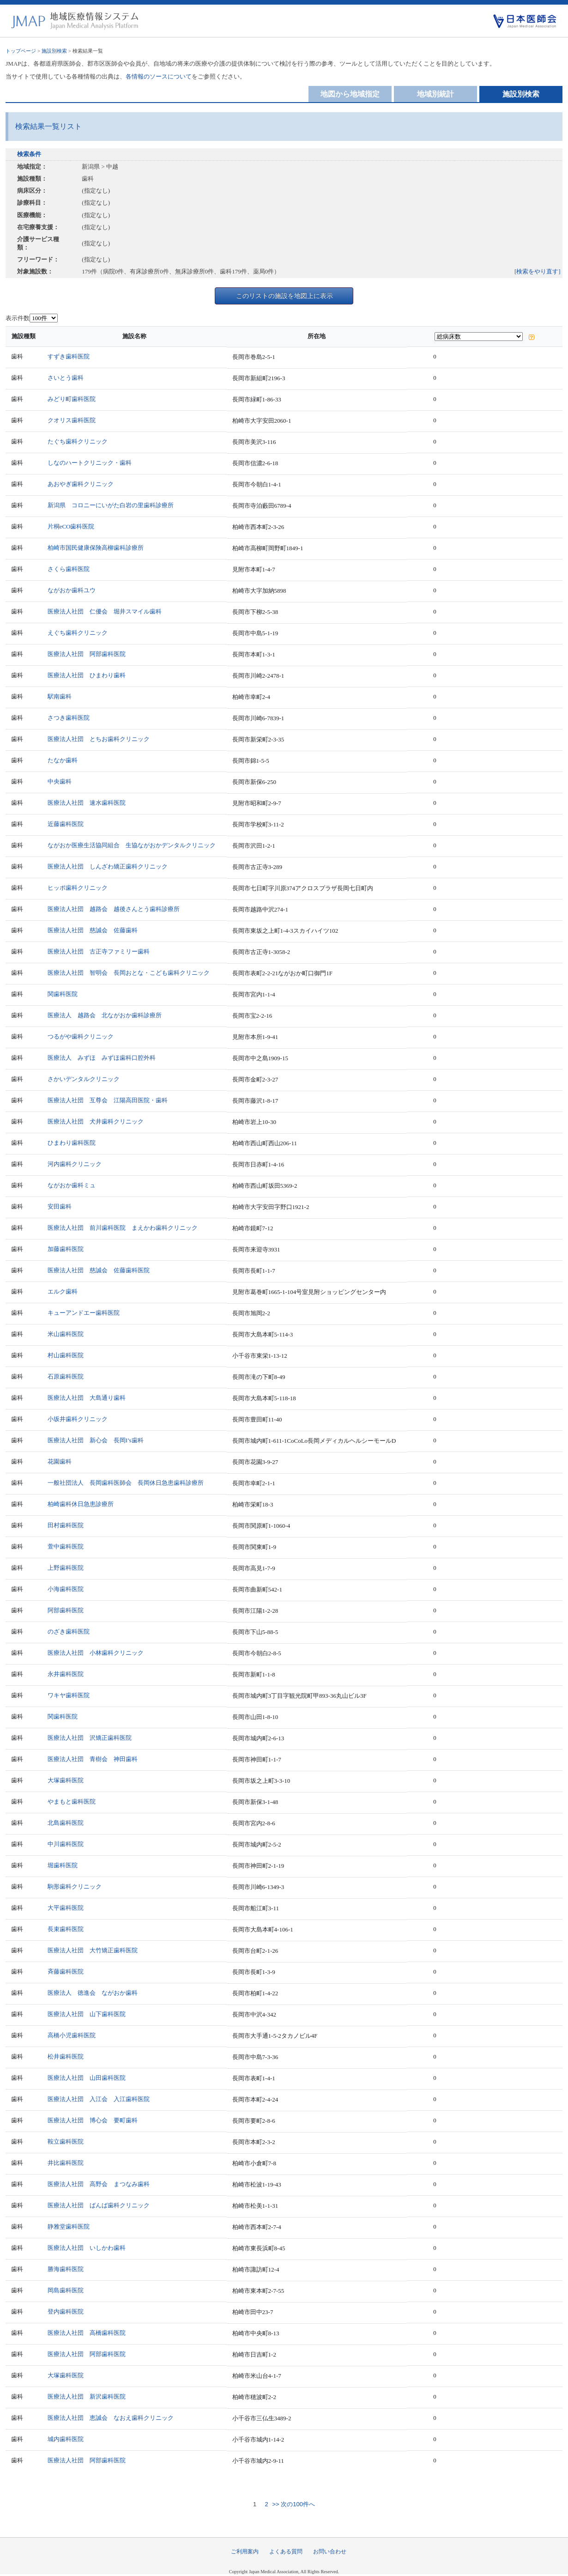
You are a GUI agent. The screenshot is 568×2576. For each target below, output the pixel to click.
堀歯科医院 (63, 1865)
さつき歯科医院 (69, 717)
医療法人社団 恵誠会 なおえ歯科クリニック (111, 2417)
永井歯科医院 (66, 1674)
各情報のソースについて (159, 76)
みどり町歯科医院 (72, 398)
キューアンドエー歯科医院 (84, 1312)
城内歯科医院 (66, 2439)
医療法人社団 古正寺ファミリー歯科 (99, 951)
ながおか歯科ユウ (72, 590)
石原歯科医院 (66, 1376)
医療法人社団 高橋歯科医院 (87, 2332)
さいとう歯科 (66, 377)
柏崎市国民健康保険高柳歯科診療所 (96, 547)
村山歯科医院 (66, 1355)
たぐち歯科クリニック (78, 441)
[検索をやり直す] (537, 271)
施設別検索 (54, 51)
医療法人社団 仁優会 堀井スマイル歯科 (105, 611)
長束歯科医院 (66, 1929)
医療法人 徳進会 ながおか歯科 (93, 1992)
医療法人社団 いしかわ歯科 (87, 2247)
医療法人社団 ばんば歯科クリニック (99, 2205)
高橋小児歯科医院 (72, 2035)
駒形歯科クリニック (75, 1886)
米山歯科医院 (66, 1334)
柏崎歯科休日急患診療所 (81, 1504)
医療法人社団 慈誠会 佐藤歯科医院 (99, 1270)
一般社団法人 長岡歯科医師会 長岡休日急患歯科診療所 (126, 1482)
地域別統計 (435, 94)
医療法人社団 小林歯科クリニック (96, 1652)
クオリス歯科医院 (72, 420)
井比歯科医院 (66, 2162)
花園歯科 (60, 1461)
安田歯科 (60, 1206)
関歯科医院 (63, 993)
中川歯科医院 (66, 1844)
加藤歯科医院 (66, 1248)
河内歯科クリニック (75, 1163)
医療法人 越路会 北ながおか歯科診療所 (105, 1015)
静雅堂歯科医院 (69, 2226)
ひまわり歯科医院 (72, 1142)
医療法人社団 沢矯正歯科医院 (90, 1737)
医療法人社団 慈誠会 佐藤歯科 (93, 930)
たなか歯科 (63, 760)
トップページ (21, 51)
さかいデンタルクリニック (84, 1078)
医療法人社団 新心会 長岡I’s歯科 (96, 1440)
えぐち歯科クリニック (78, 632)
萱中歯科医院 (66, 1546)
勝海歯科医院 (66, 2269)
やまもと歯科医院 (72, 1801)
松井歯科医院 (66, 2056)
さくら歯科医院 (69, 568)
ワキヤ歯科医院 (69, 1695)
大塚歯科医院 (66, 1780)
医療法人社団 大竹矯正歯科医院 (93, 1950)
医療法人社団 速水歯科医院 (87, 802)
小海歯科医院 (66, 1589)
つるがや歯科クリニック (81, 1036)
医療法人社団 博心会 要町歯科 (93, 2120)
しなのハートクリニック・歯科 (90, 462)
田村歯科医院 (66, 1525)
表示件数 (18, 318)
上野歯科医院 (66, 1567)
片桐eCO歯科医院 (71, 526)
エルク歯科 (63, 1291)
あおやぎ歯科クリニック (81, 483)
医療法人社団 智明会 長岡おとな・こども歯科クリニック (129, 972)
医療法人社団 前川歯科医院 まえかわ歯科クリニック (123, 1227)
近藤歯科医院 (66, 823)
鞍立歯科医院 (66, 2141)
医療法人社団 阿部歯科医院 (87, 653)
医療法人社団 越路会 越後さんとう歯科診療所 (114, 908)
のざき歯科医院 (69, 1631)
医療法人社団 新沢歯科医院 (87, 2396)
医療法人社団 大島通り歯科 (87, 1397)
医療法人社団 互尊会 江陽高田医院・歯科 (108, 1100)
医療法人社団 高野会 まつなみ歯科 (99, 2184)
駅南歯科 (60, 696)
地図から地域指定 (350, 94)
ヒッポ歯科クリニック (78, 887)
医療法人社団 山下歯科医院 (87, 2014)
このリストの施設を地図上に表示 (284, 295)
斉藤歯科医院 (66, 1971)
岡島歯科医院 (66, 2290)
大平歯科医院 (66, 1907)
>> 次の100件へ (293, 2504)
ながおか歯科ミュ (72, 1185)
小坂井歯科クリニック (78, 1419)
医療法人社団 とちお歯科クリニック (99, 738)
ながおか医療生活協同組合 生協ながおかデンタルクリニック (132, 845)
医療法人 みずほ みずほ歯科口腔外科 (102, 1057)
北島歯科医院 (66, 1822)
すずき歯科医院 (69, 356)
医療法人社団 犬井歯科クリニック (96, 1121)
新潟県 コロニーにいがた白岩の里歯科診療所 (111, 505)
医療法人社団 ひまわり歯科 (87, 675)
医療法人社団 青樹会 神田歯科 (93, 1759)
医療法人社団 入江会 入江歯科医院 (99, 2099)
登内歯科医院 (66, 2311)
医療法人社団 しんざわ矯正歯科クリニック (108, 866)
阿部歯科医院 (66, 1610)
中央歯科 (60, 781)
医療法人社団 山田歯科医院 (87, 2077)
